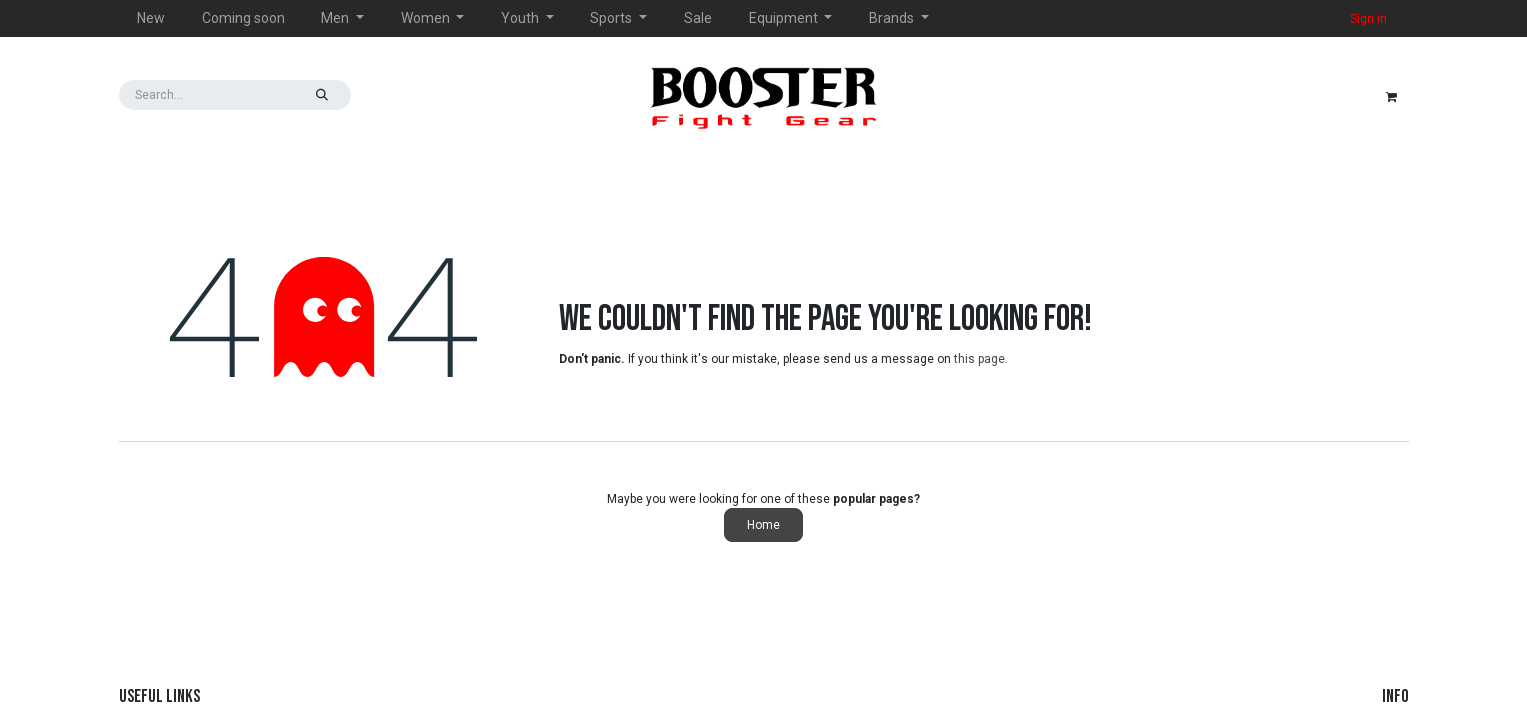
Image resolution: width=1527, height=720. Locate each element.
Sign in (1368, 19)
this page (979, 359)
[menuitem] (151, 18)
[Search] (322, 95)
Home (763, 525)
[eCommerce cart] (1392, 95)
